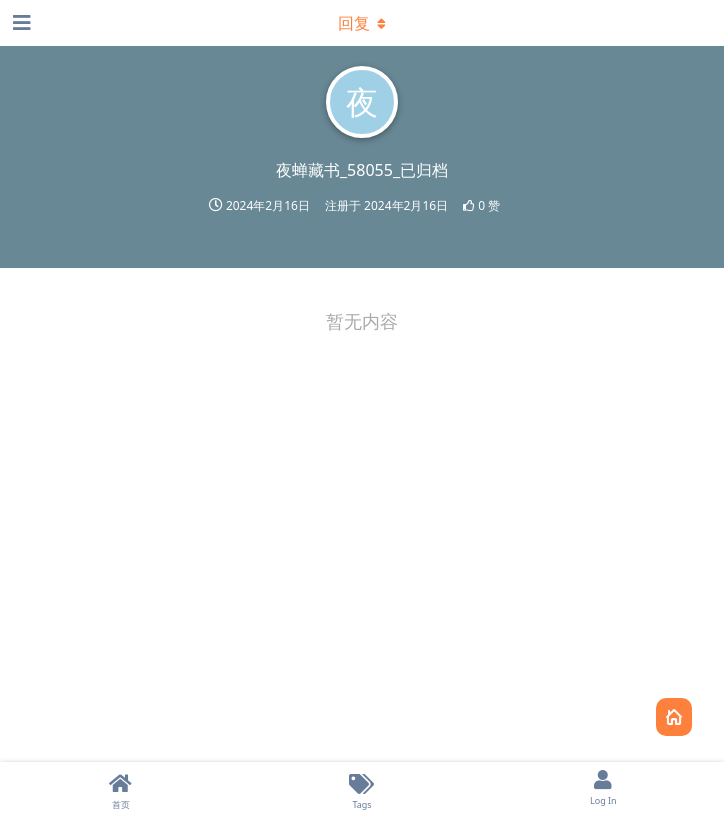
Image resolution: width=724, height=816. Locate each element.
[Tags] (361, 789)
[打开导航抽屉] (20, 23)
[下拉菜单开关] (362, 23)
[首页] (120, 789)
